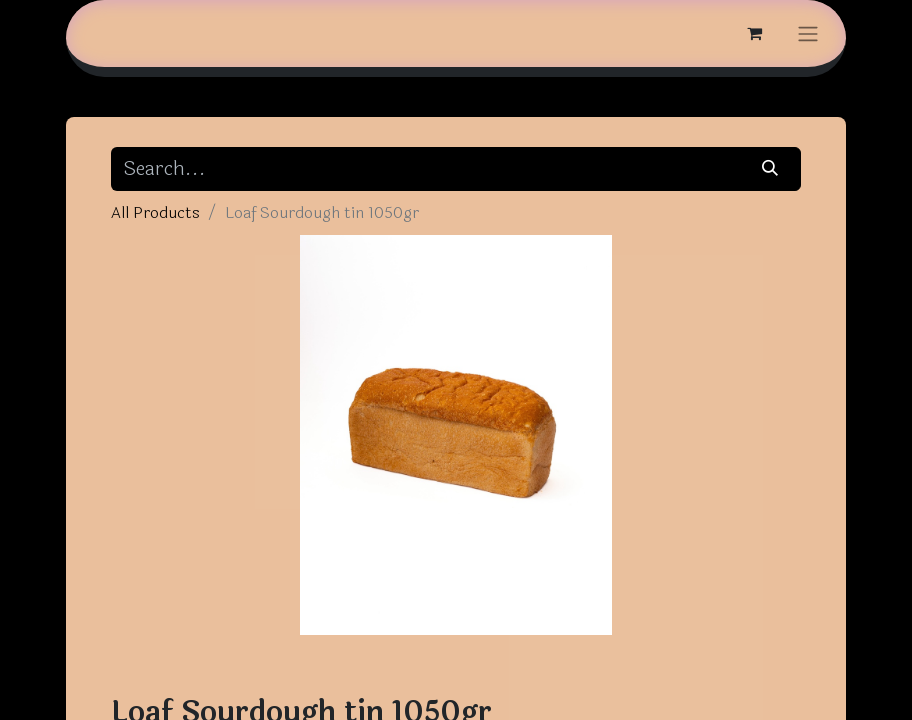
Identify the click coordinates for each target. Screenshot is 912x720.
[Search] (770, 169)
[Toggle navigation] (808, 33)
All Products (155, 212)
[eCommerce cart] (754, 33)
